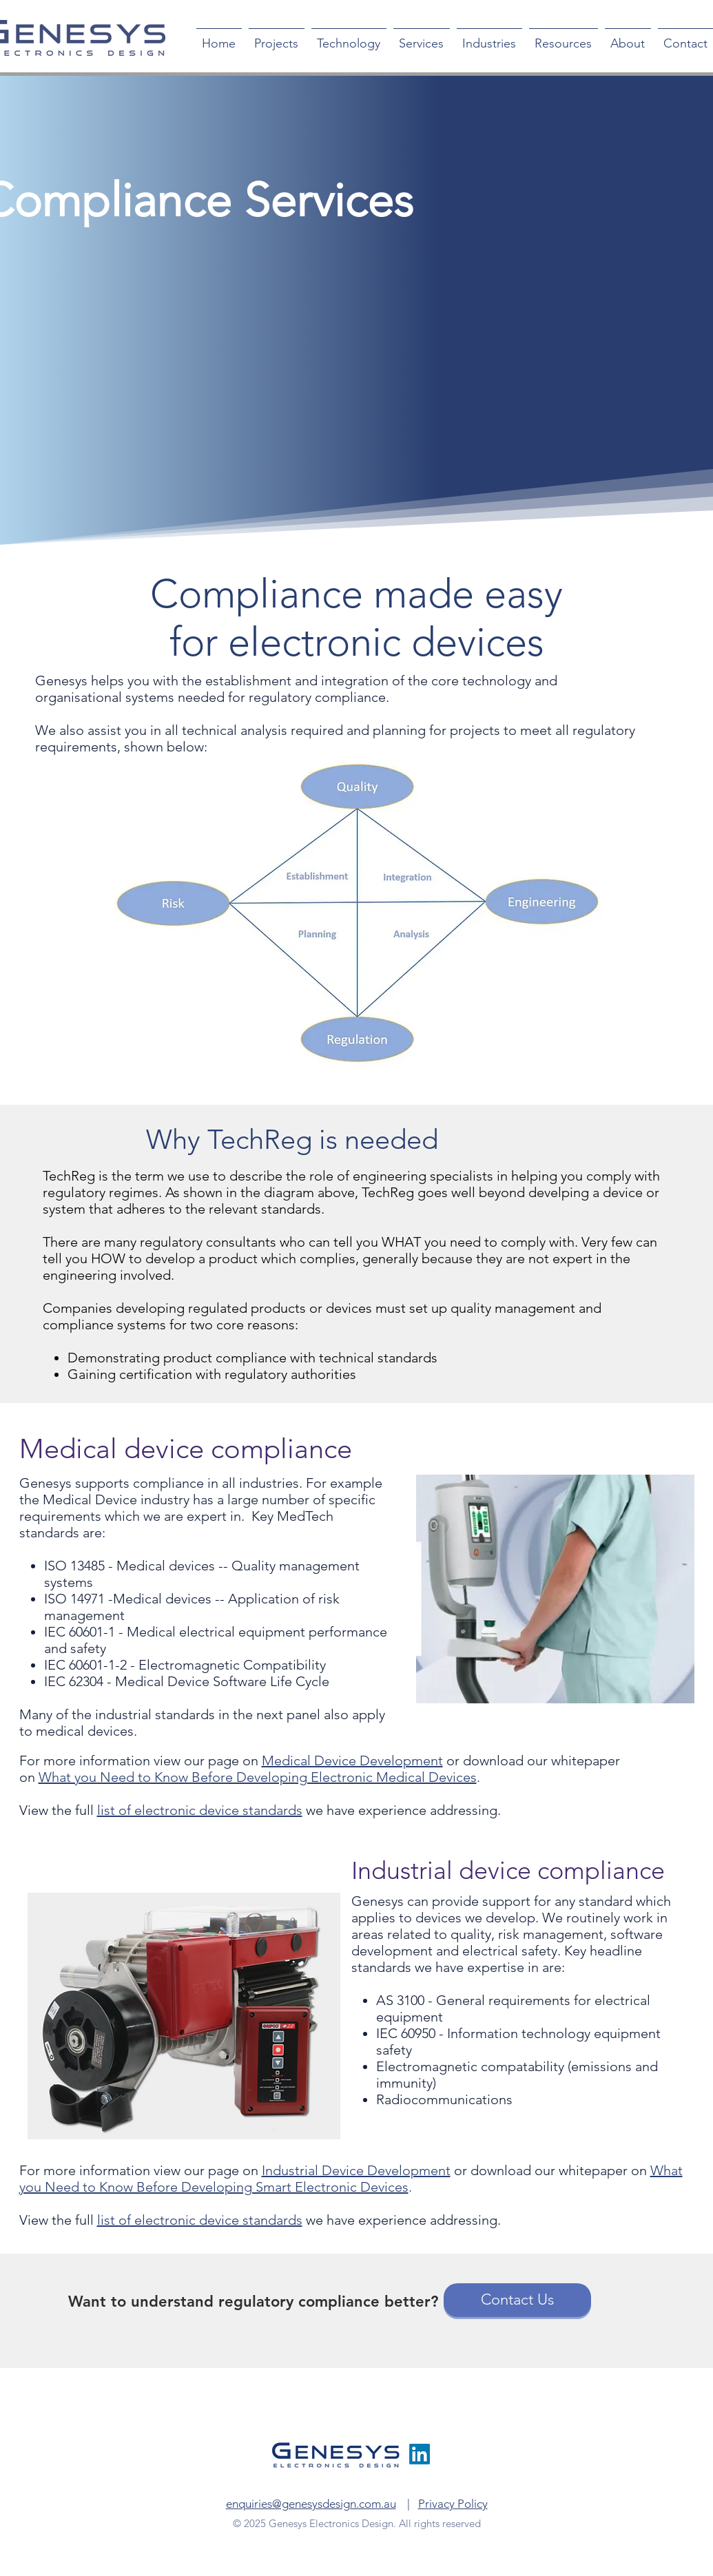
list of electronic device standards (199, 1810)
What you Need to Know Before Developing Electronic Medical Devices (258, 1777)
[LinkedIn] (419, 2454)
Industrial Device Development (356, 2170)
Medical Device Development (352, 1760)
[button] (349, 37)
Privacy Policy (453, 2504)
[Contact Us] (517, 2300)
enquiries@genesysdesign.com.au (311, 2504)
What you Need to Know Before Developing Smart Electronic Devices (351, 2178)
